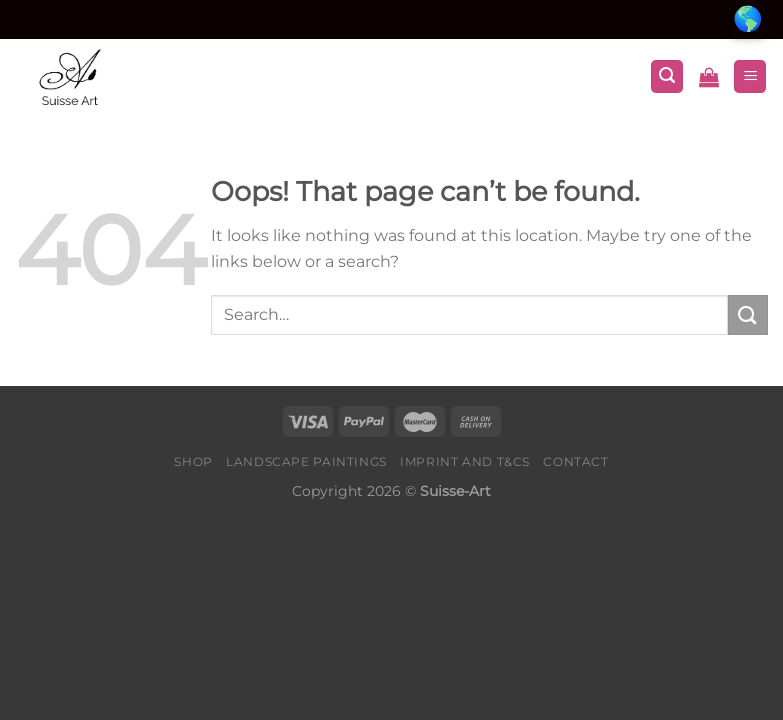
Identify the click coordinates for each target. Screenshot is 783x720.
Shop (193, 461)
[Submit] (748, 314)
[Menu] (750, 76)
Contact (575, 461)
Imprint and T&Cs (465, 461)
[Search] (667, 76)
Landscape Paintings (306, 461)
